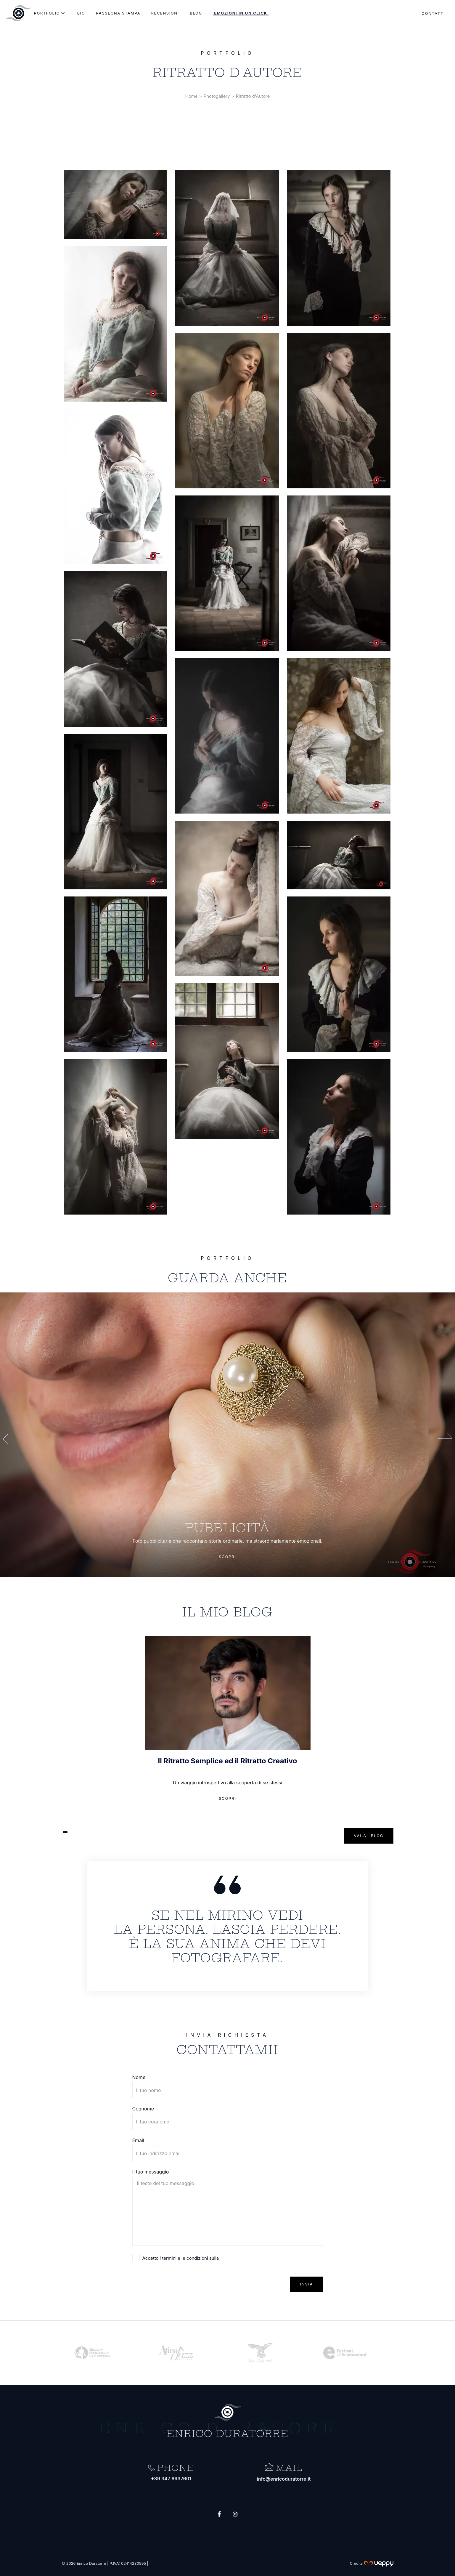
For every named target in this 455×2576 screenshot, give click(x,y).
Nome (139, 2077)
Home (191, 96)
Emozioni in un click (240, 13)
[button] (65, 1832)
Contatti (429, 13)
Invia (306, 2284)
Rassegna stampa (118, 13)
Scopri (227, 1557)
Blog (196, 13)
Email (138, 2140)
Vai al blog (368, 1836)
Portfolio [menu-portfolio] (49, 13)
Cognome (143, 2109)
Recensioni (165, 13)
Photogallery (217, 96)
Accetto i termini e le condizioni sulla (180, 2258)
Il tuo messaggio (150, 2172)
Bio (81, 13)
